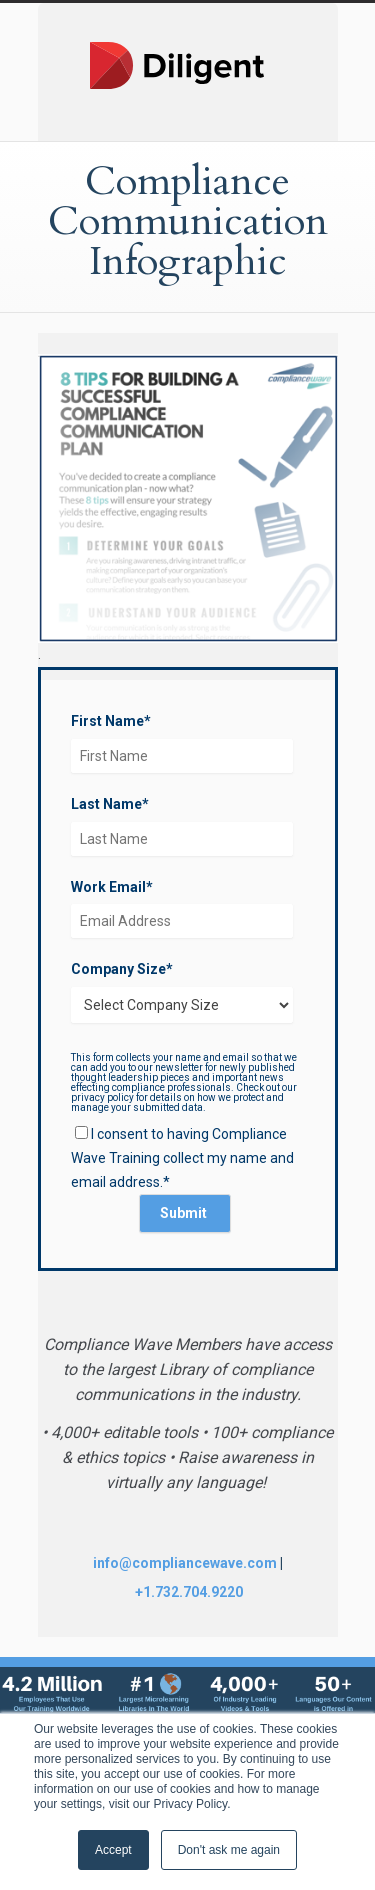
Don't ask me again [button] (229, 1850)
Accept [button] (113, 1850)
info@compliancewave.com (185, 1563)
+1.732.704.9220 (189, 1592)
